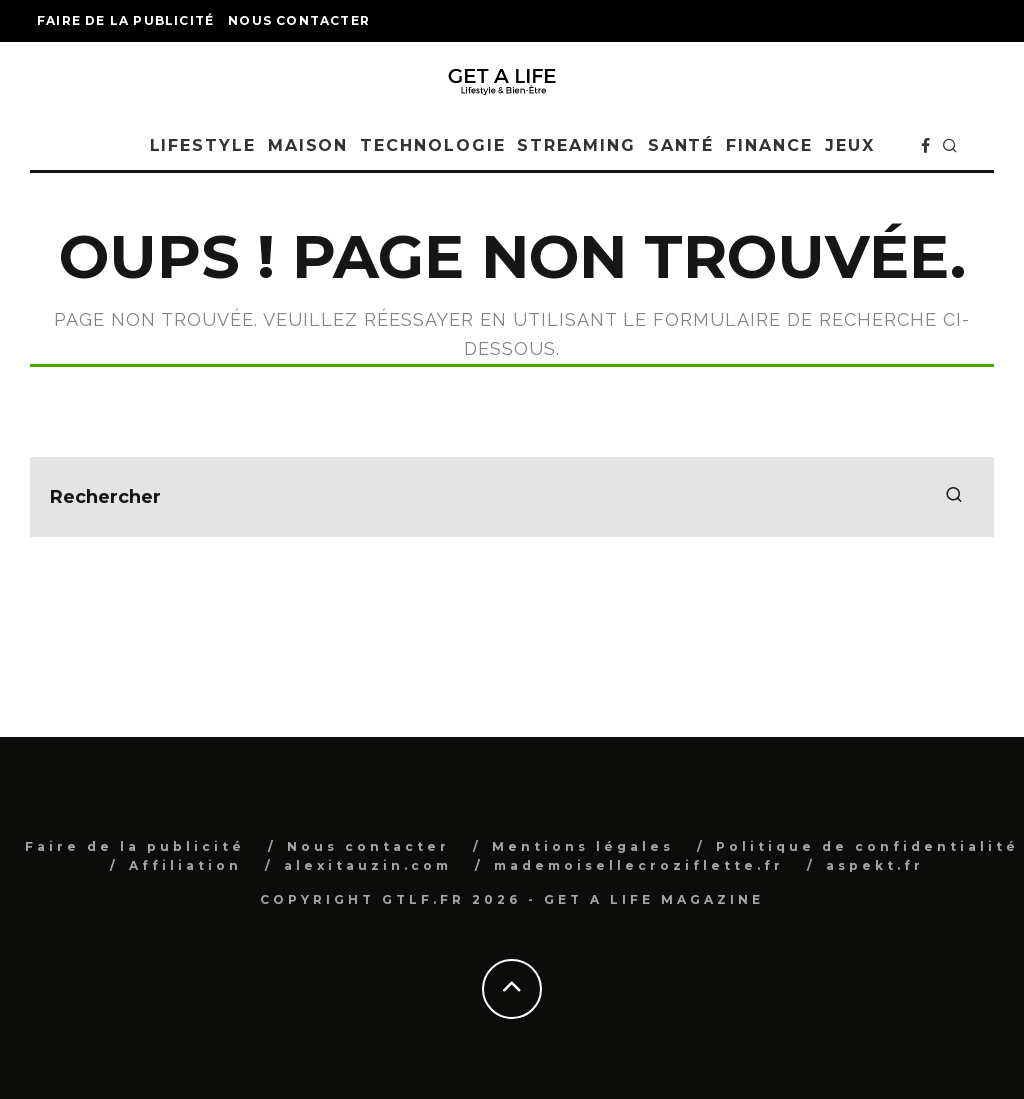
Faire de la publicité (125, 20)
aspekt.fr (875, 865)
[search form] (512, 497)
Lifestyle (203, 145)
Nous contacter (299, 20)
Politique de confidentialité (867, 846)
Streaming (576, 145)
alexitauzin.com (368, 865)
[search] (954, 497)
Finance (769, 145)
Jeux (850, 145)
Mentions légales (583, 846)
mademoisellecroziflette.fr (639, 865)
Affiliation (185, 865)
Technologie (432, 145)
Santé (681, 145)
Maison (308, 145)
